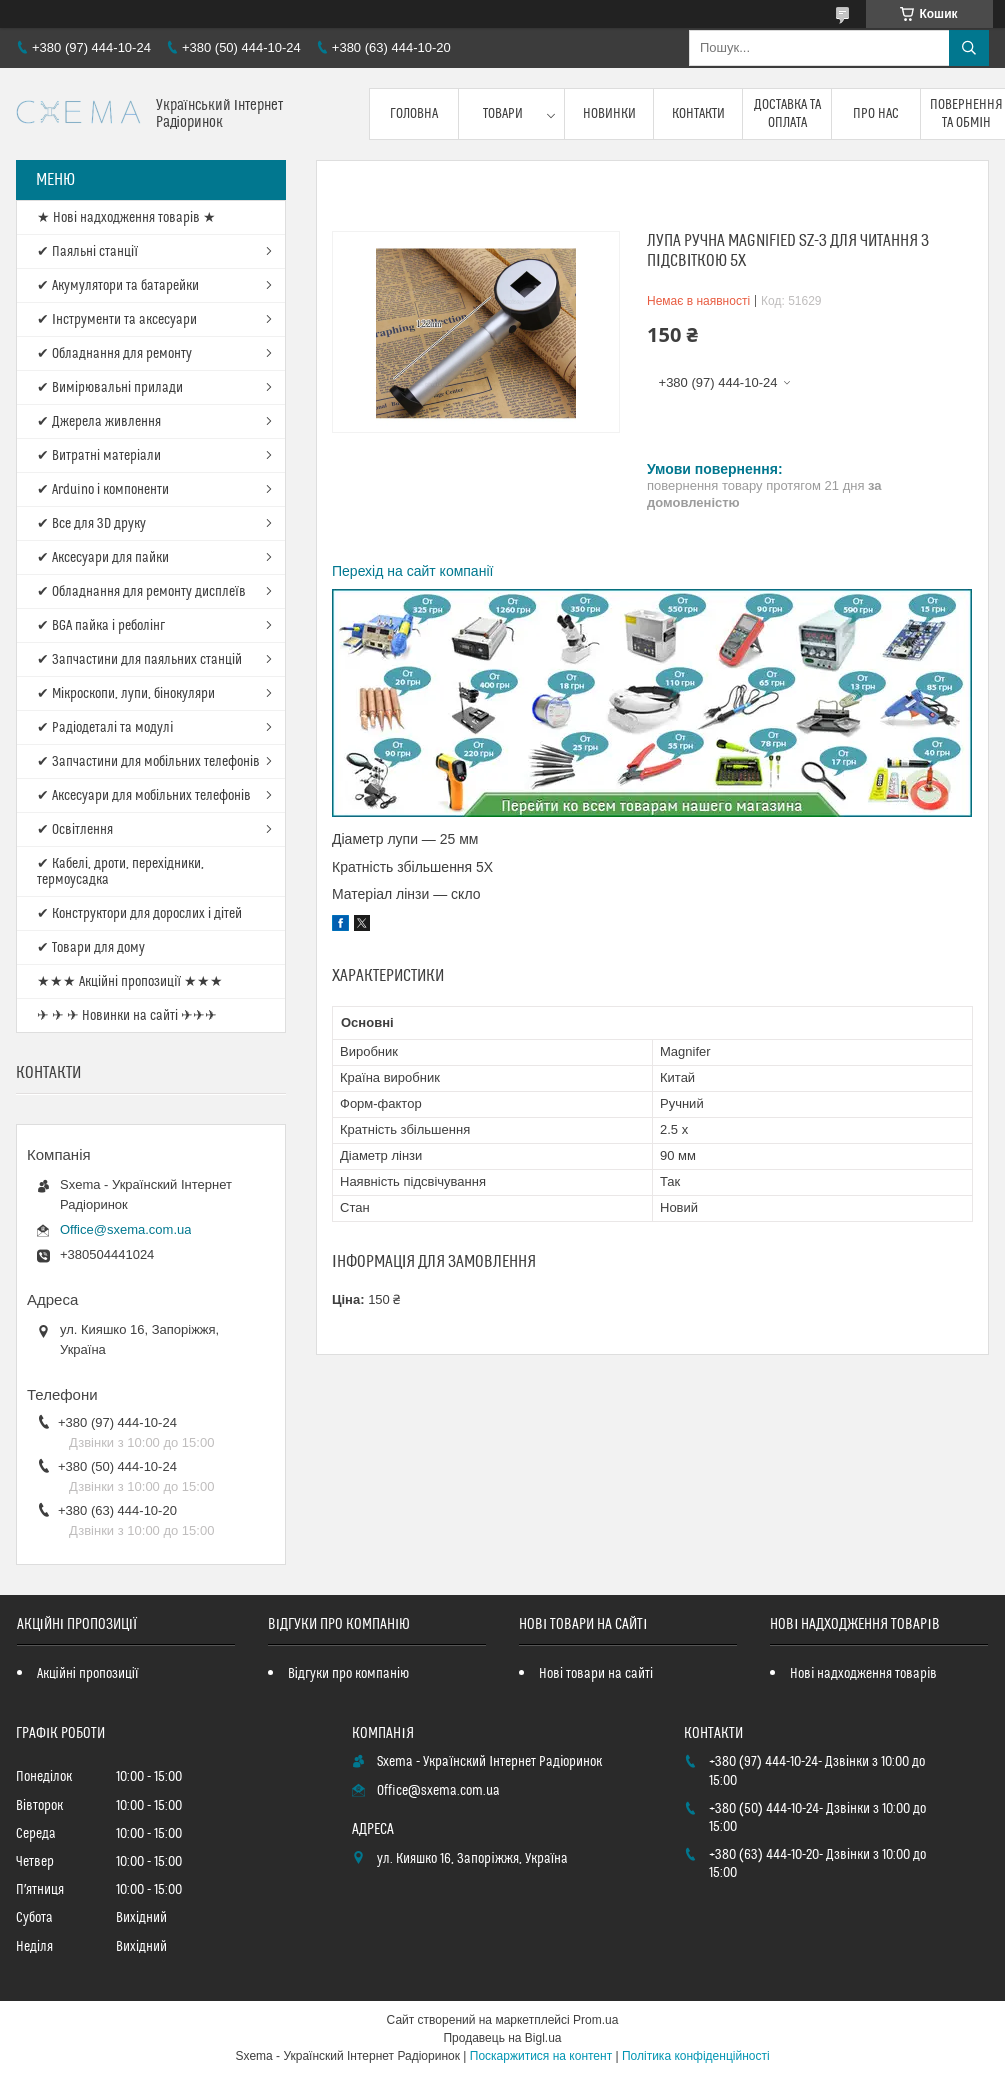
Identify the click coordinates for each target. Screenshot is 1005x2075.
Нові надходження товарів (863, 1674)
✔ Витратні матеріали (99, 456)
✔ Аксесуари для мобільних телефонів (144, 796)
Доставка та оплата (787, 114)
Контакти (698, 114)
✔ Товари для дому (91, 948)
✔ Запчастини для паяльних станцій (139, 660)
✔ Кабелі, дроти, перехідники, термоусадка (120, 872)
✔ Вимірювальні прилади (110, 388)
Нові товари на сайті (596, 1674)
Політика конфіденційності (696, 2056)
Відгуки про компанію (348, 1674)
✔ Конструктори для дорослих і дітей (139, 914)
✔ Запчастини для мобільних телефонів (148, 762)
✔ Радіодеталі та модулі (105, 728)
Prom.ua (595, 2020)
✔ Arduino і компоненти (103, 490)
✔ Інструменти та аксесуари (117, 320)
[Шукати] (969, 48)
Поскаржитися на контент (541, 2056)
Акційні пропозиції (88, 1674)
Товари (503, 114)
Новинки (609, 114)
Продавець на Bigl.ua (502, 2038)
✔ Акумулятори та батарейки (118, 286)
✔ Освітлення (75, 830)
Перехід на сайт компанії (412, 571)
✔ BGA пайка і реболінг (101, 626)
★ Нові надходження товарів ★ (126, 218)
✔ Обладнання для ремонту (114, 354)
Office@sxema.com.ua (125, 1229)
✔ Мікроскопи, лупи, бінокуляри (126, 694)
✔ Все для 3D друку (91, 524)
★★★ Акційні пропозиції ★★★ (130, 982)
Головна (414, 114)
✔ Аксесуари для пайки (103, 558)
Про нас (876, 114)
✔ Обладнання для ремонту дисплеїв (141, 592)
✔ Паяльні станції (87, 252)
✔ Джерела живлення (99, 422)
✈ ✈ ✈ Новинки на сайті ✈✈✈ (127, 1016)
